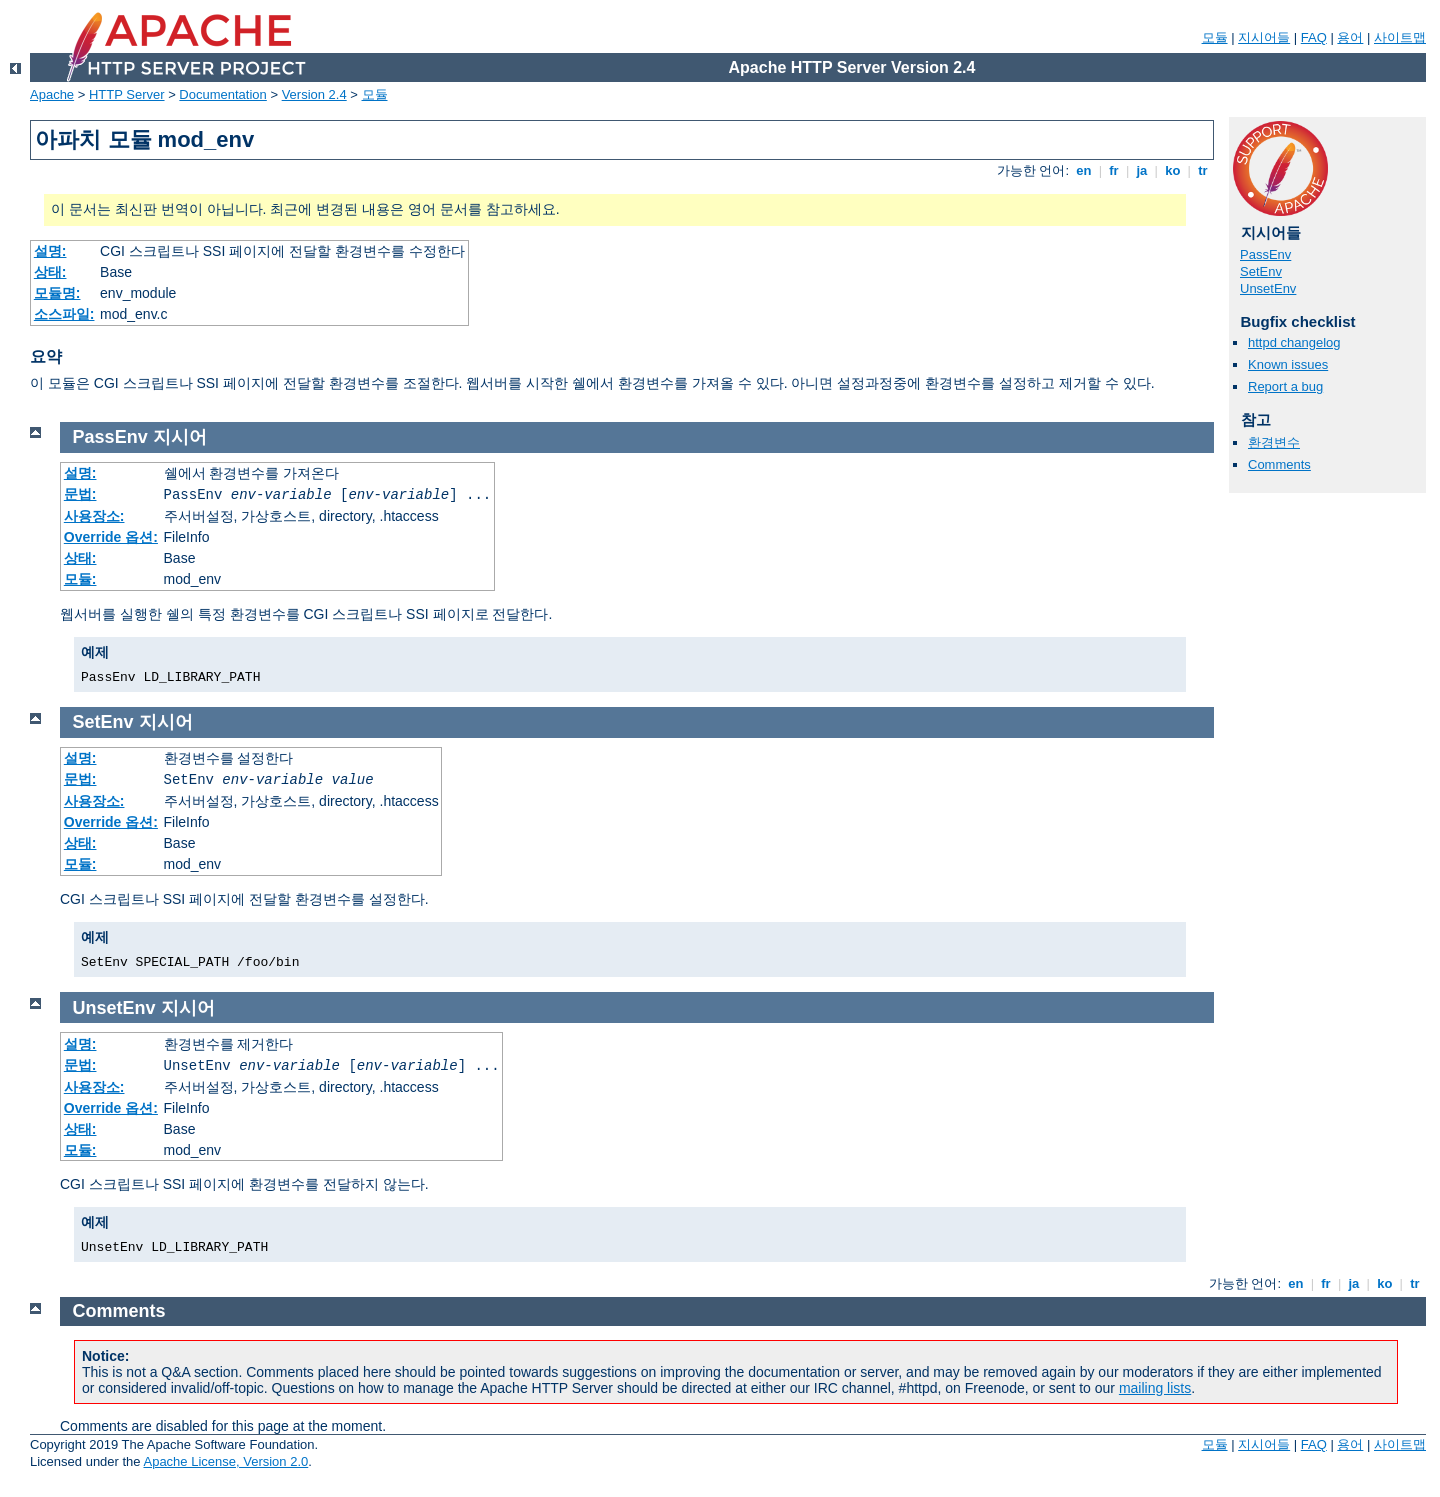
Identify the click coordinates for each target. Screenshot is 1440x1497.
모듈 (1215, 37)
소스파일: (64, 314)
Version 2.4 (314, 94)
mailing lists (1155, 1388)
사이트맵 (1400, 37)
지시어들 (1264, 37)
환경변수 (1274, 442)
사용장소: (94, 516)
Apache (52, 94)
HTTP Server (127, 94)
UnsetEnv (1268, 288)
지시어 (180, 437)
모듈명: (57, 293)
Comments (1279, 464)
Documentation (222, 94)
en (1084, 170)
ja (1142, 170)
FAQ (1314, 37)
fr (1114, 170)
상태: (50, 272)
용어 (1350, 37)
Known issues (1288, 364)
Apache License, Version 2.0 (225, 1461)
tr (1203, 170)
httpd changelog (1294, 342)
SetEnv (1261, 271)
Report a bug (1285, 386)
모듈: (80, 579)
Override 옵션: (111, 537)
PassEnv (1265, 254)
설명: (50, 251)
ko (1173, 170)
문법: (80, 494)
